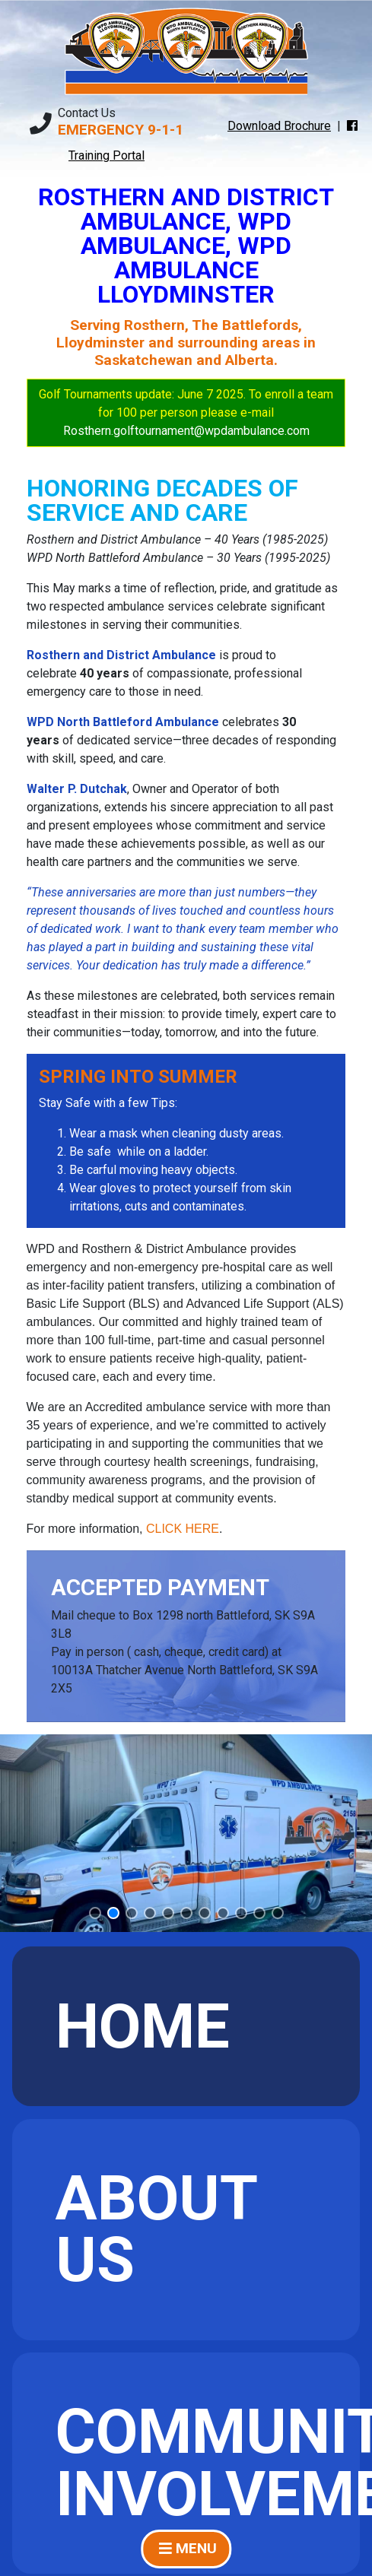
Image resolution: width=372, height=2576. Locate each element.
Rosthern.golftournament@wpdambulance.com (186, 431)
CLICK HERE (182, 1528)
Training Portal (106, 155)
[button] (95, 1913)
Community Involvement (208, 2463)
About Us (157, 2229)
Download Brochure (279, 126)
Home (143, 2027)
